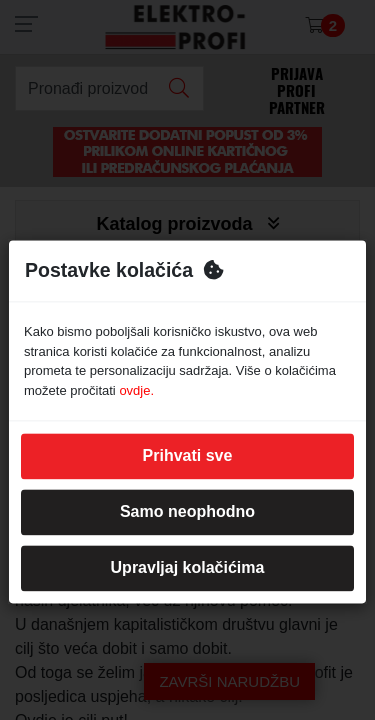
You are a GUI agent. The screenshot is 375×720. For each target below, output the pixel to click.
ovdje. (136, 390)
